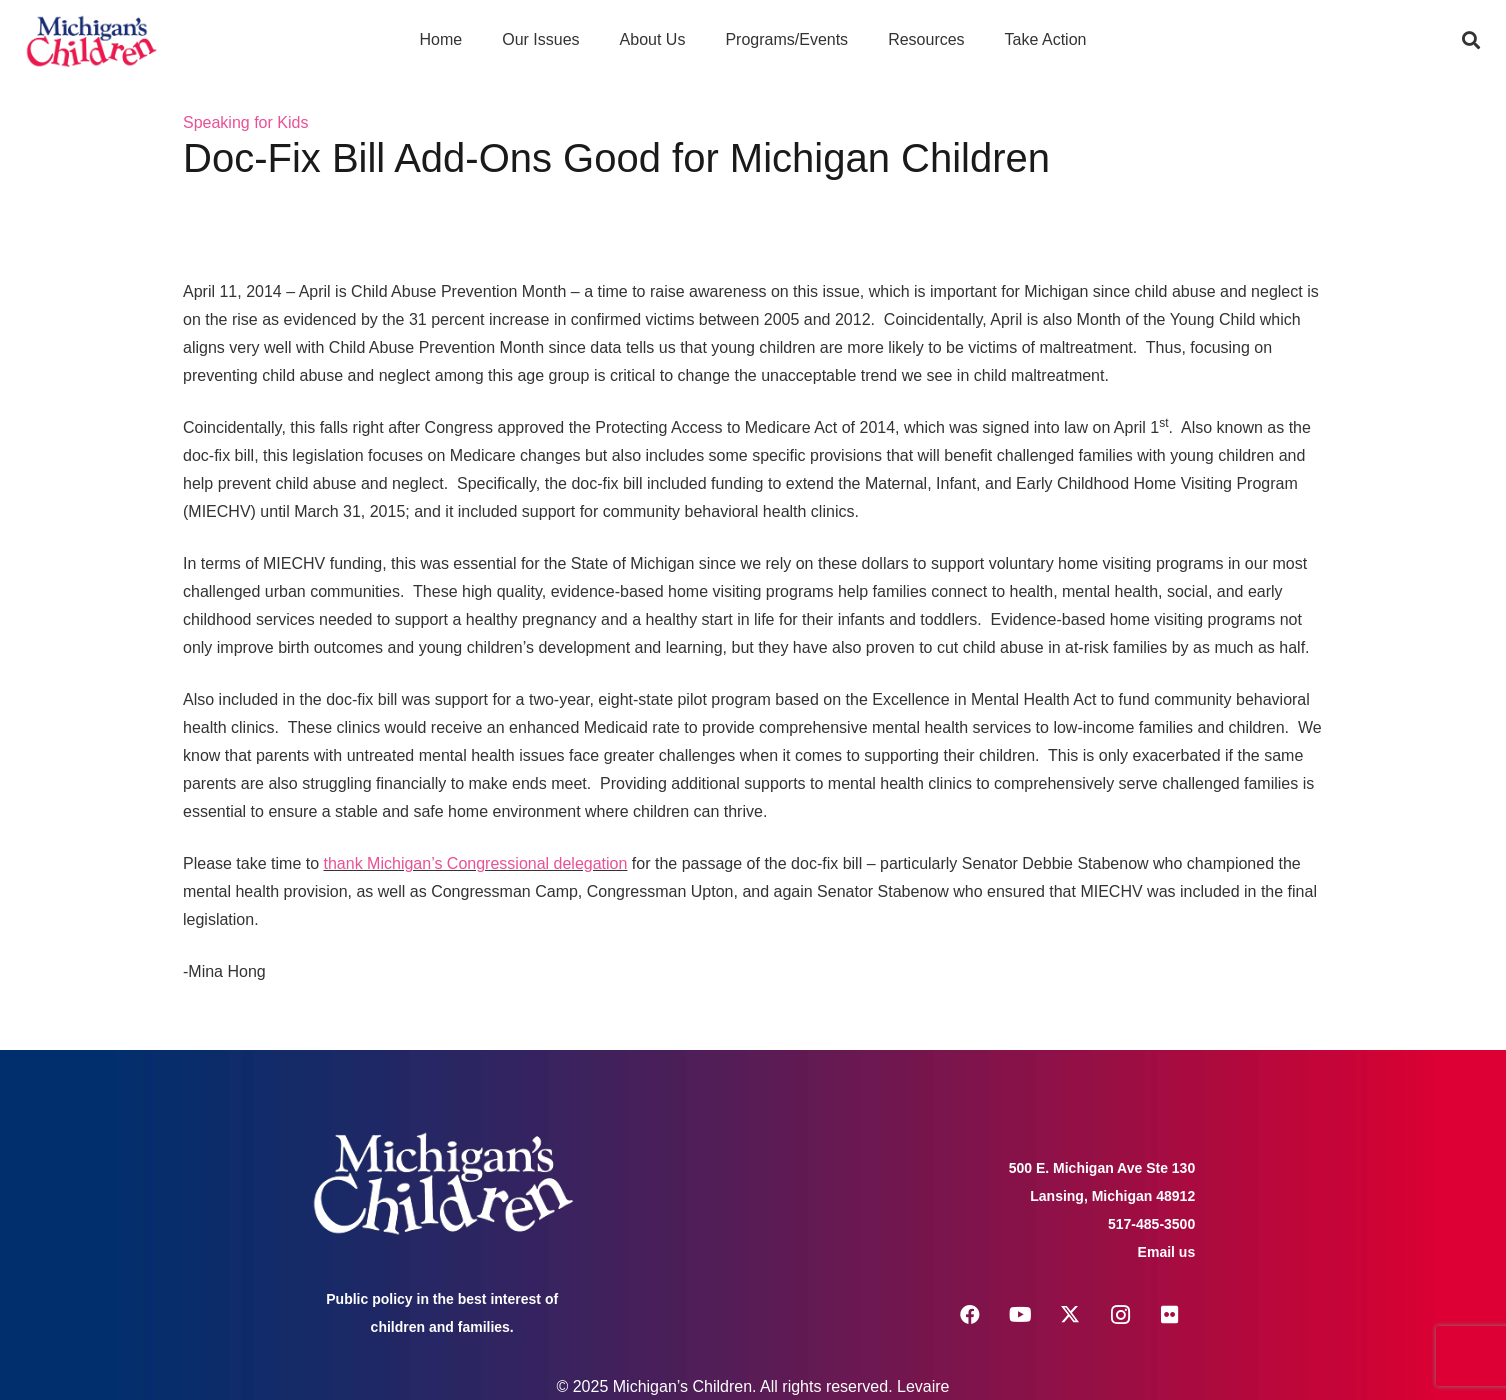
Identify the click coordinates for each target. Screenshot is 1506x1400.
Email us (1167, 1252)
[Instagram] (1120, 1315)
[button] (1471, 40)
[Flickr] (1170, 1315)
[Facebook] (970, 1315)
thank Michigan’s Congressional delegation (476, 863)
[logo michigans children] (91, 40)
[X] (1070, 1315)
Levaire (923, 1386)
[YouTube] (1020, 1315)
